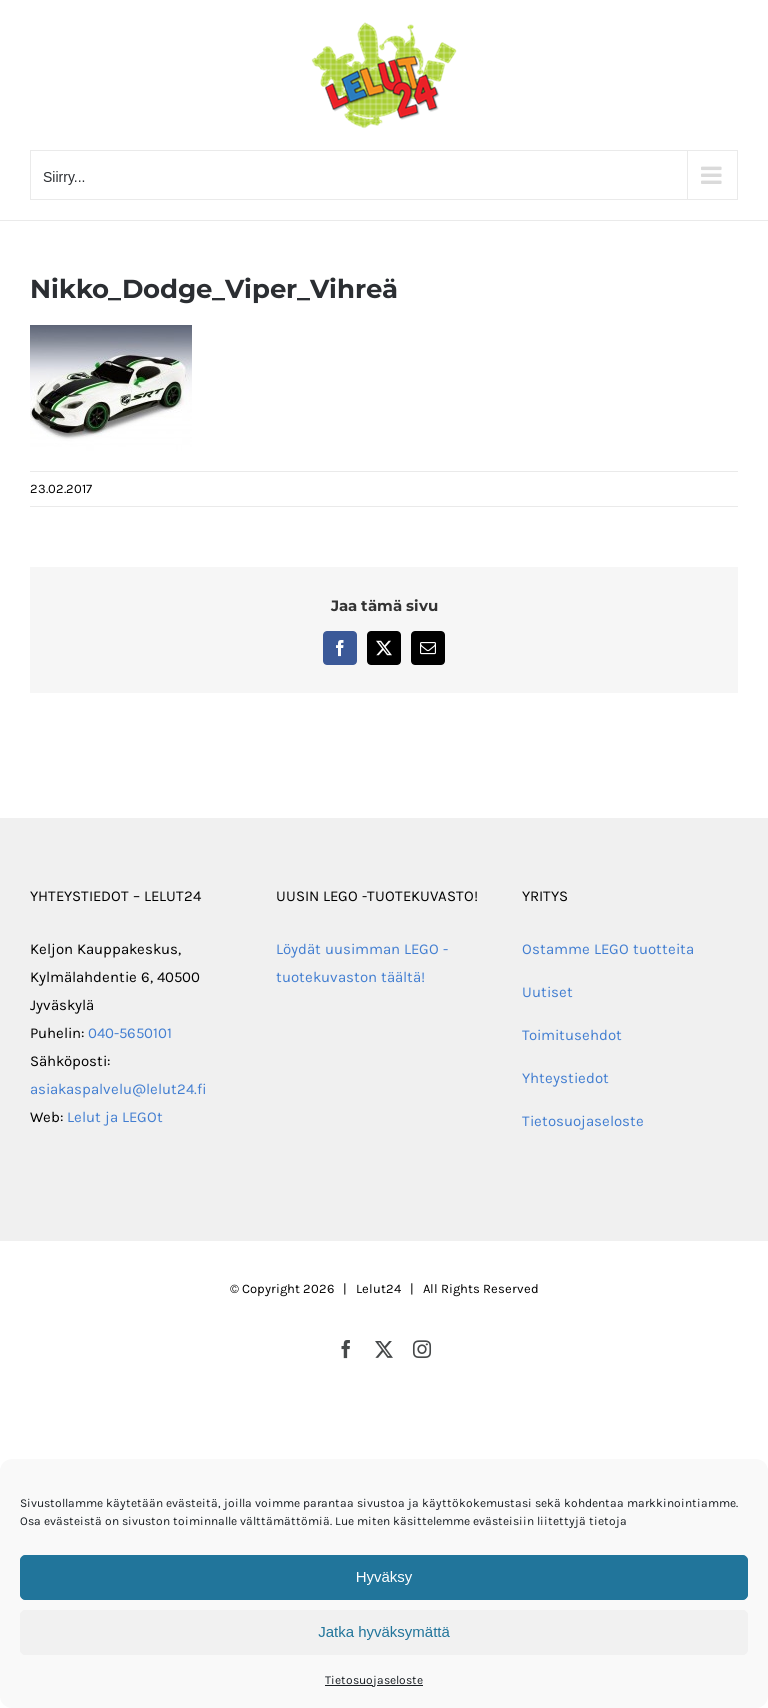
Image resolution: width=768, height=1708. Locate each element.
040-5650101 (130, 1033)
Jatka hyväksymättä (384, 1631)
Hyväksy (384, 1576)
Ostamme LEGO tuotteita (608, 949)
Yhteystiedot (565, 1078)
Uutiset (547, 992)
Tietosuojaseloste (374, 1680)
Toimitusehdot (572, 1035)
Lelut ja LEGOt (115, 1117)
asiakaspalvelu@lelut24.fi (118, 1089)
